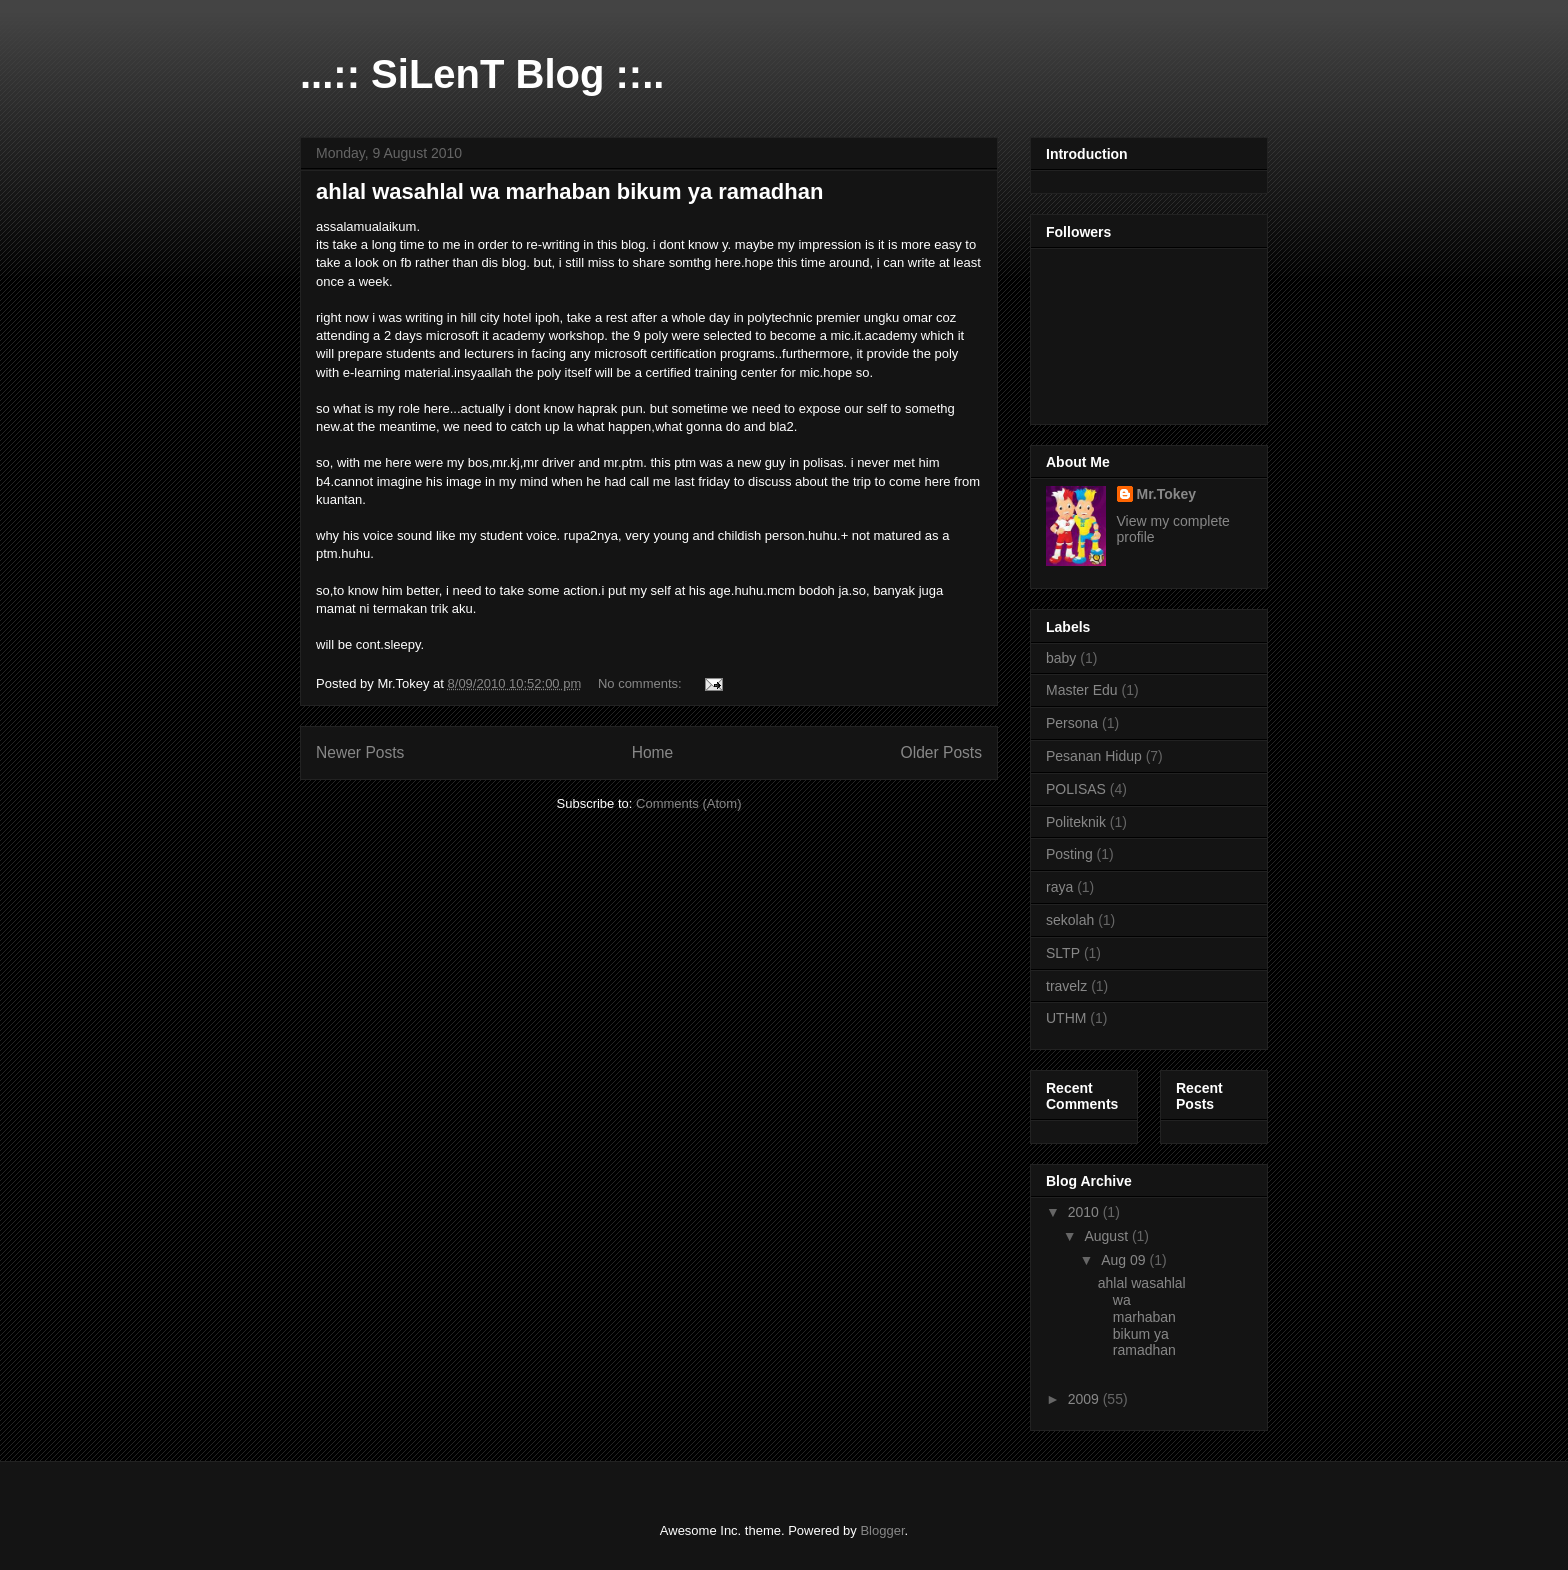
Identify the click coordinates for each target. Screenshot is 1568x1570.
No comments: (641, 683)
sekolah (1070, 920)
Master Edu (1082, 690)
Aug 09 (1125, 1260)
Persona (1072, 723)
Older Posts (941, 752)
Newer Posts (360, 752)
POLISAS (1076, 789)
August (1107, 1236)
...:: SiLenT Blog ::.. (482, 74)
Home (653, 752)
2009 (1085, 1399)
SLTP (1063, 953)
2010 (1085, 1212)
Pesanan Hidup (1094, 756)
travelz (1066, 986)
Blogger (882, 1530)
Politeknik (1076, 822)
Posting (1069, 854)
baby (1061, 658)
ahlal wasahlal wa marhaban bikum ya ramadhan (569, 191)
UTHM (1066, 1018)
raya (1059, 887)
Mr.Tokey (1167, 494)
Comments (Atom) (688, 803)
